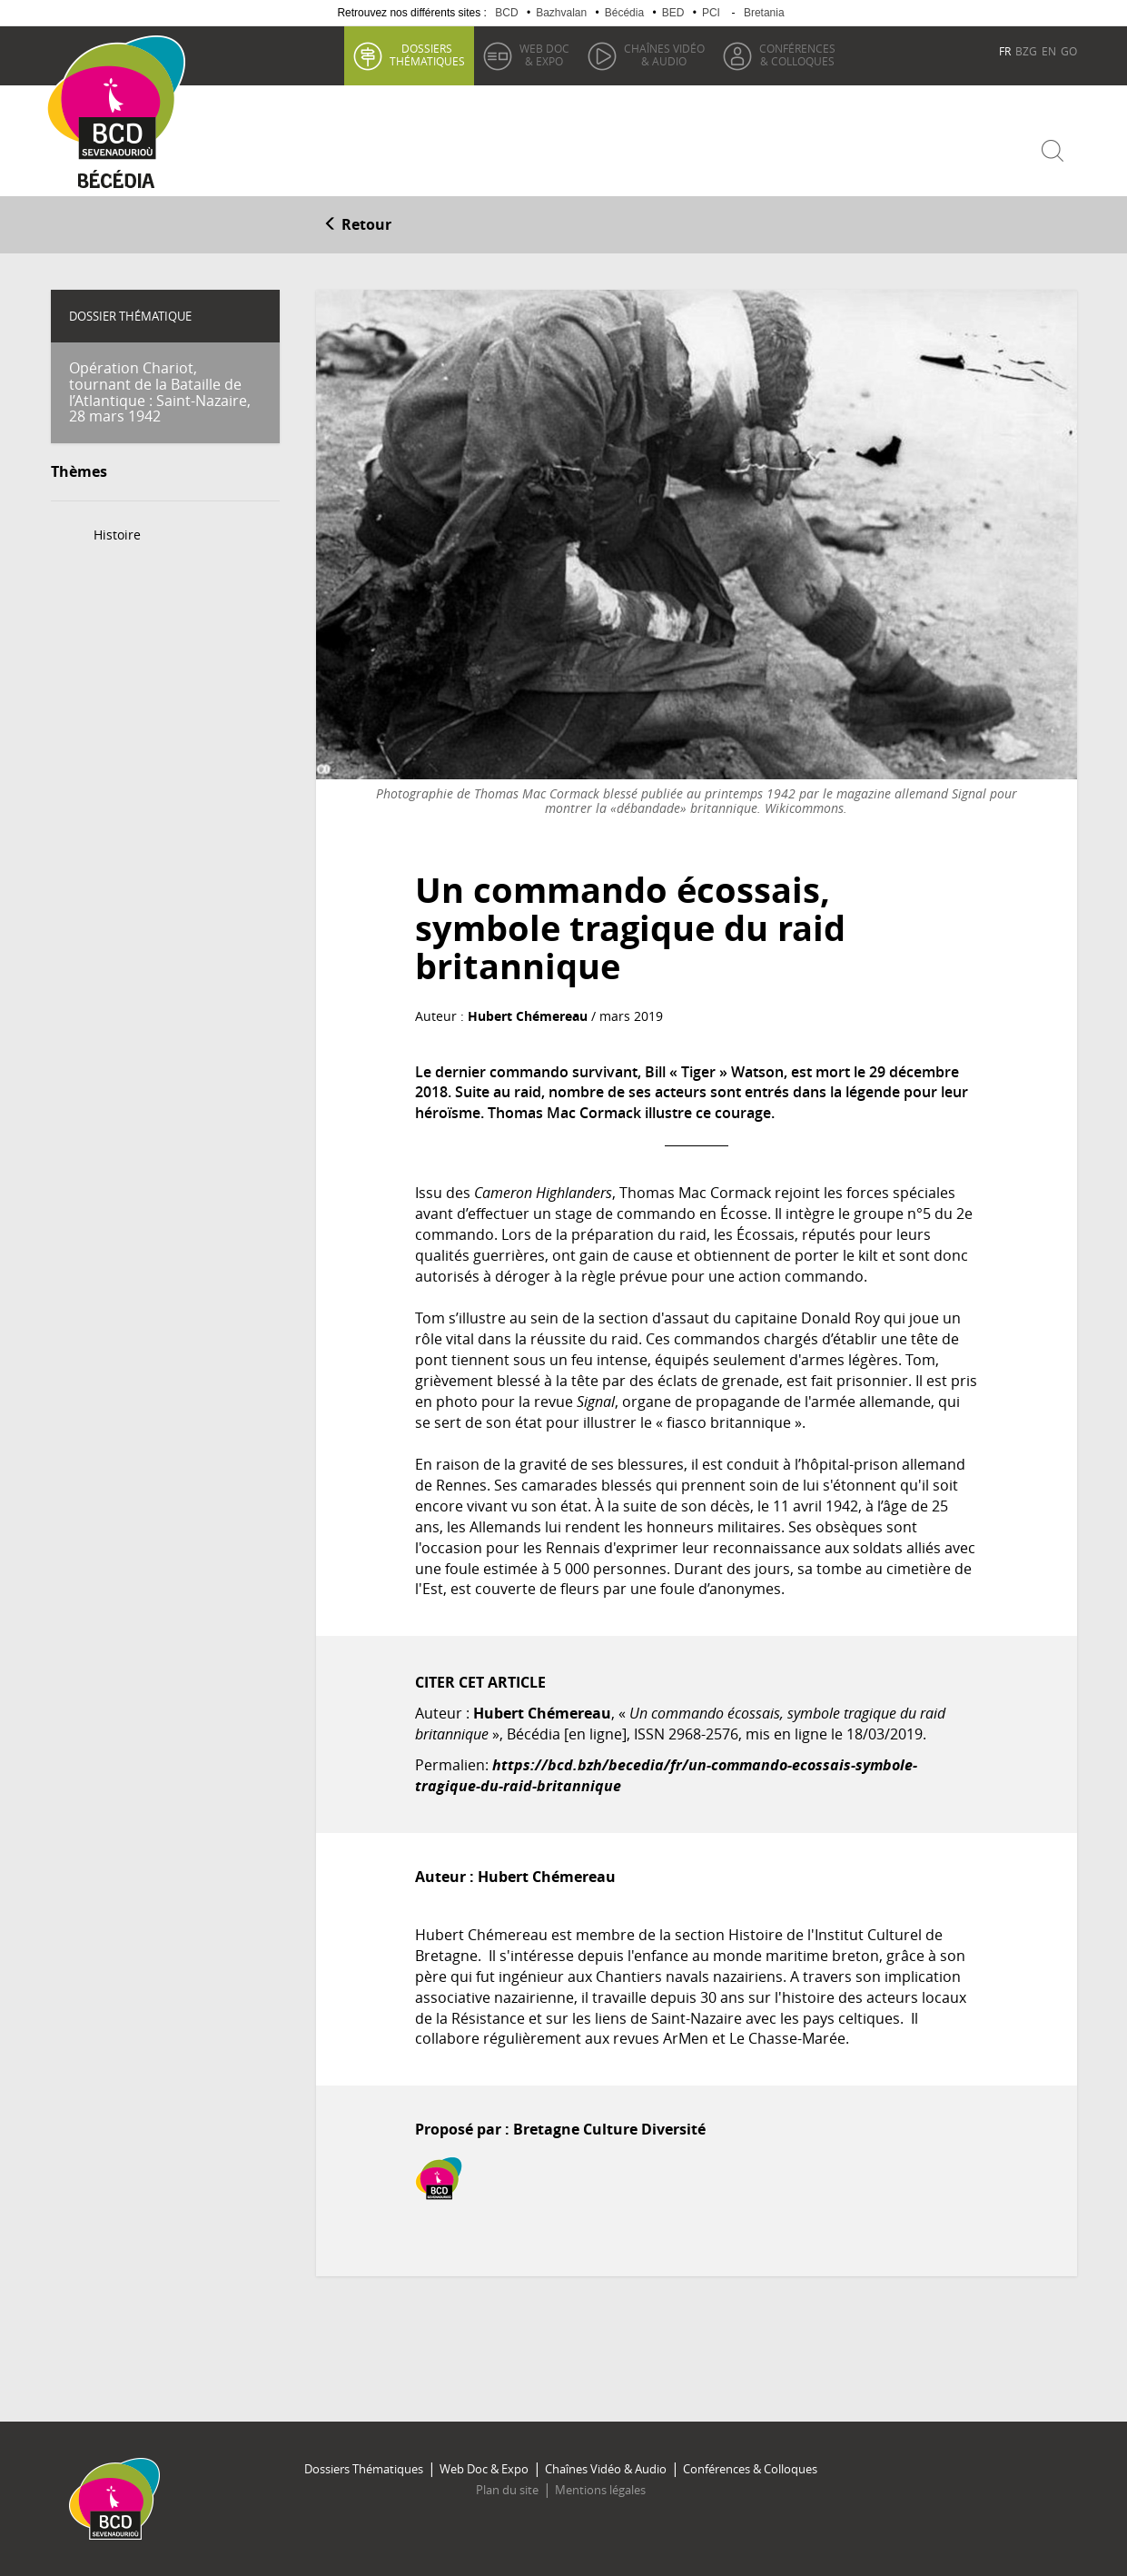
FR (1005, 51)
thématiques (427, 54)
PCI (711, 12)
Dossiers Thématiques (363, 2469)
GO (1069, 51)
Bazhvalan (561, 12)
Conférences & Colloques (750, 2469)
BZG (1026, 51)
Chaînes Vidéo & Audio (606, 2469)
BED (673, 12)
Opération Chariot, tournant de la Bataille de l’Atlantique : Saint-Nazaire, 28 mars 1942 (160, 392)
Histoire (117, 534)
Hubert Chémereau (528, 1016)
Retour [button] (357, 224)
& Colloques (797, 54)
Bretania (764, 12)
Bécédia (624, 12)
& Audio (664, 54)
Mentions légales (600, 2490)
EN (1049, 51)
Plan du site (507, 2490)
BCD (506, 12)
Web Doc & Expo (484, 2469)
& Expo (544, 54)
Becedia (116, 183)
